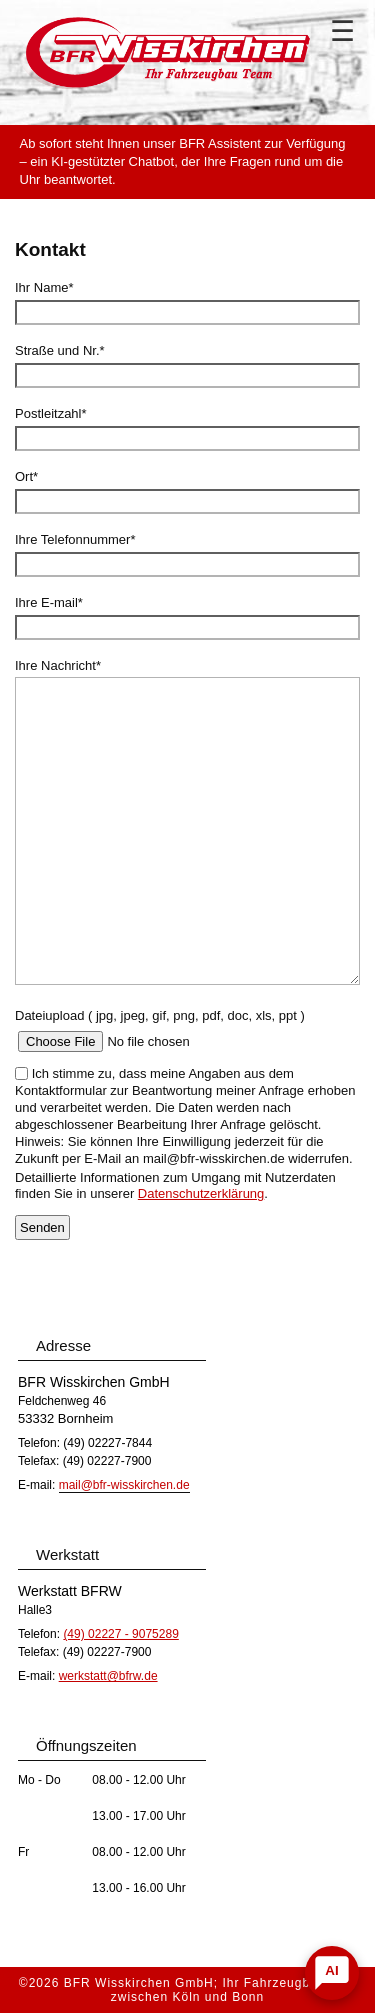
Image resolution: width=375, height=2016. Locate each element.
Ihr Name (44, 287)
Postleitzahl (51, 413)
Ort (26, 476)
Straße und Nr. (60, 350)
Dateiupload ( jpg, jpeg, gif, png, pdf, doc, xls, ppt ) (160, 1015)
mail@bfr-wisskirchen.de (124, 1485)
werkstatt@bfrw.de (108, 1676)
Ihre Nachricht (58, 665)
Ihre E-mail (49, 602)
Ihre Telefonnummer (75, 539)
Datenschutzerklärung (201, 1193)
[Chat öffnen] (332, 1973)
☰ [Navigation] (342, 31)
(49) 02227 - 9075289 (120, 1634)
